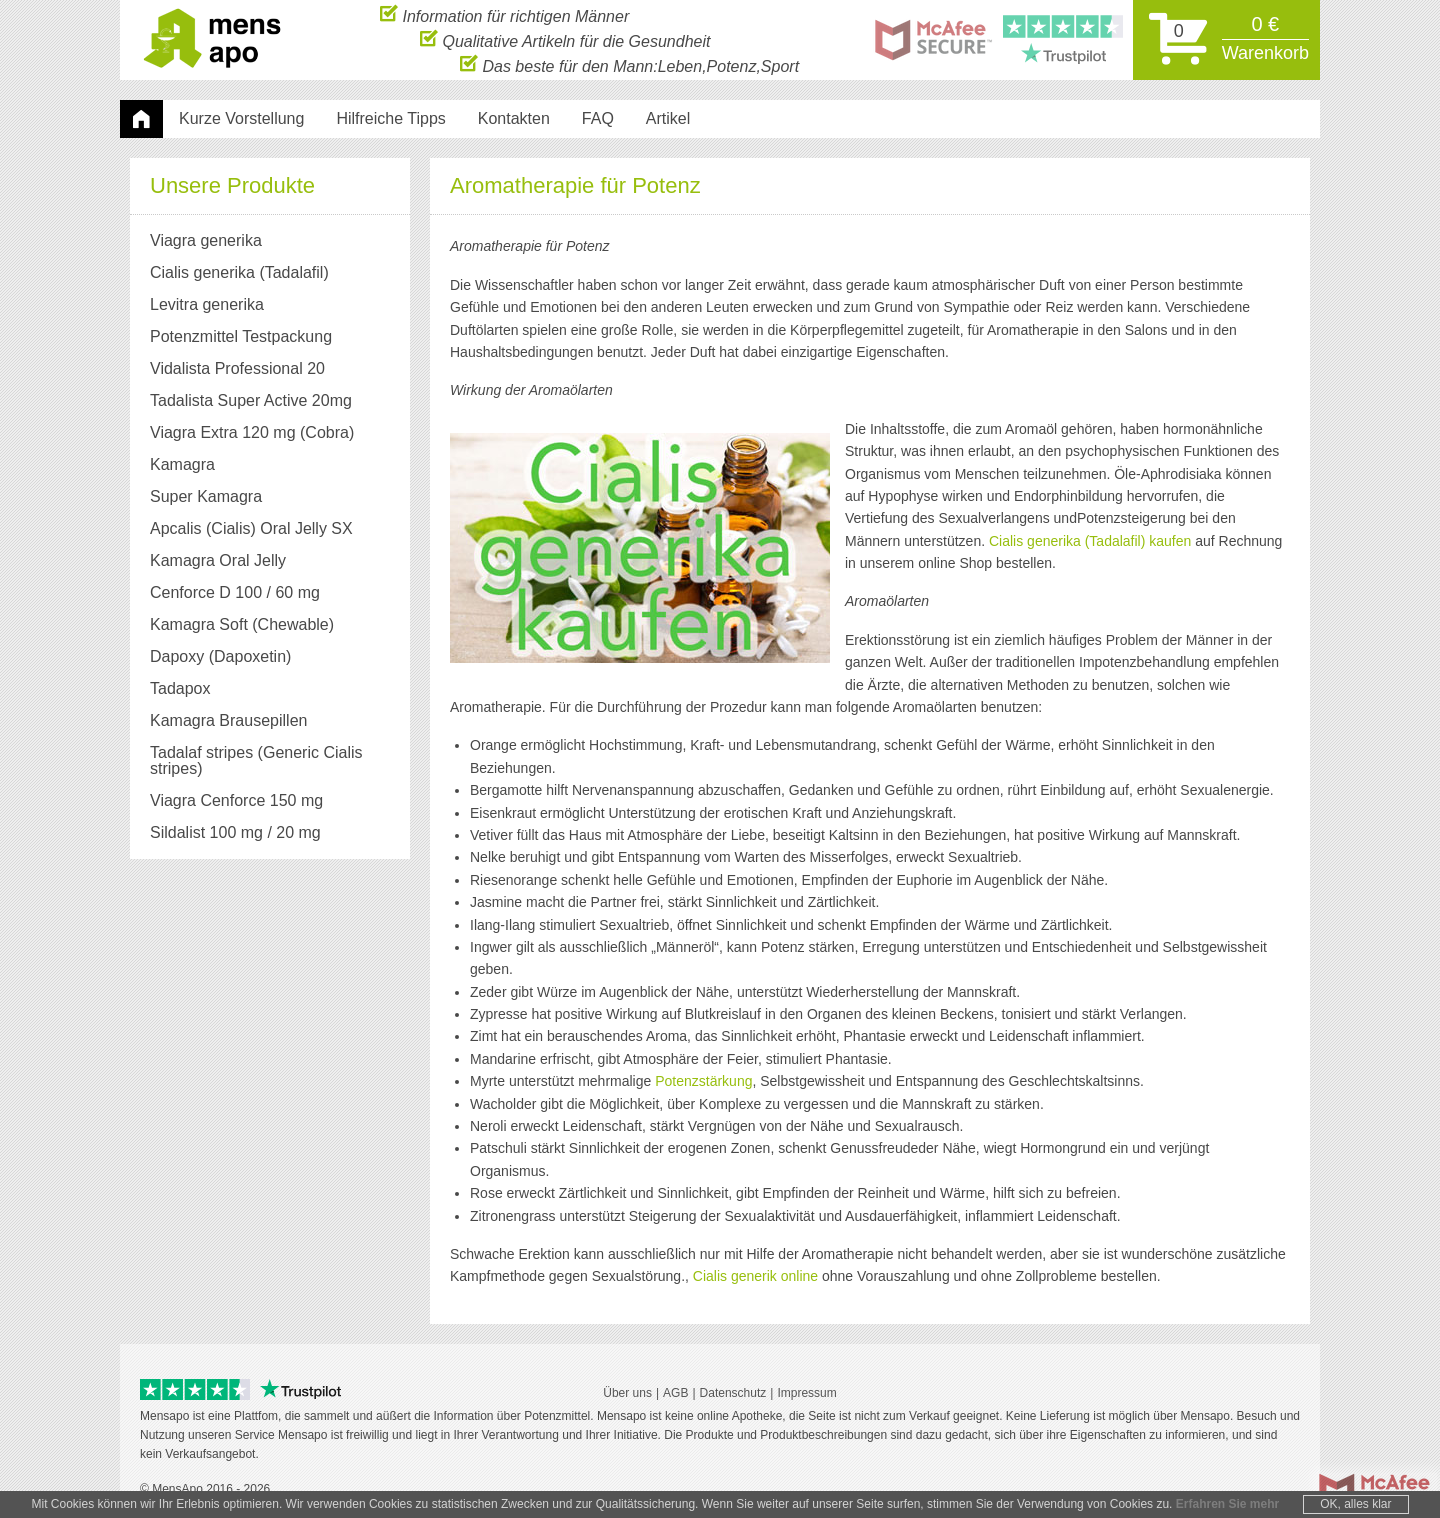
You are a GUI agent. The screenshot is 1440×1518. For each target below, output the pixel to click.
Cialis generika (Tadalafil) (239, 272)
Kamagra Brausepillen (228, 720)
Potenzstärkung (703, 1081)
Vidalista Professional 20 (237, 368)
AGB (675, 1393)
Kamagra (182, 464)
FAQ (598, 118)
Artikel (668, 118)
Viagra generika (206, 240)
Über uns (627, 1393)
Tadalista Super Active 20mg (251, 400)
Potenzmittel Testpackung (241, 336)
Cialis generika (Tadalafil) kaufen (1090, 541)
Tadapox (180, 688)
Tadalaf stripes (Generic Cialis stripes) (256, 760)
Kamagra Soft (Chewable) (242, 624)
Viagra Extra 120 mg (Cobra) (252, 432)
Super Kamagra (206, 496)
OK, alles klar (1355, 1504)
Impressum (806, 1393)
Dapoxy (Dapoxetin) (220, 656)
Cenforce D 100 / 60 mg (235, 592)
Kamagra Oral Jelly (218, 560)
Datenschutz (733, 1393)
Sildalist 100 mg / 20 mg (235, 832)
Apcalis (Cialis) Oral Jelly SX (251, 528)
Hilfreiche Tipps (390, 118)
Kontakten (514, 118)
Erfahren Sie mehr (1227, 1504)
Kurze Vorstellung (241, 118)
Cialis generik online (755, 1276)
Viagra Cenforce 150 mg (236, 800)
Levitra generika (207, 304)
